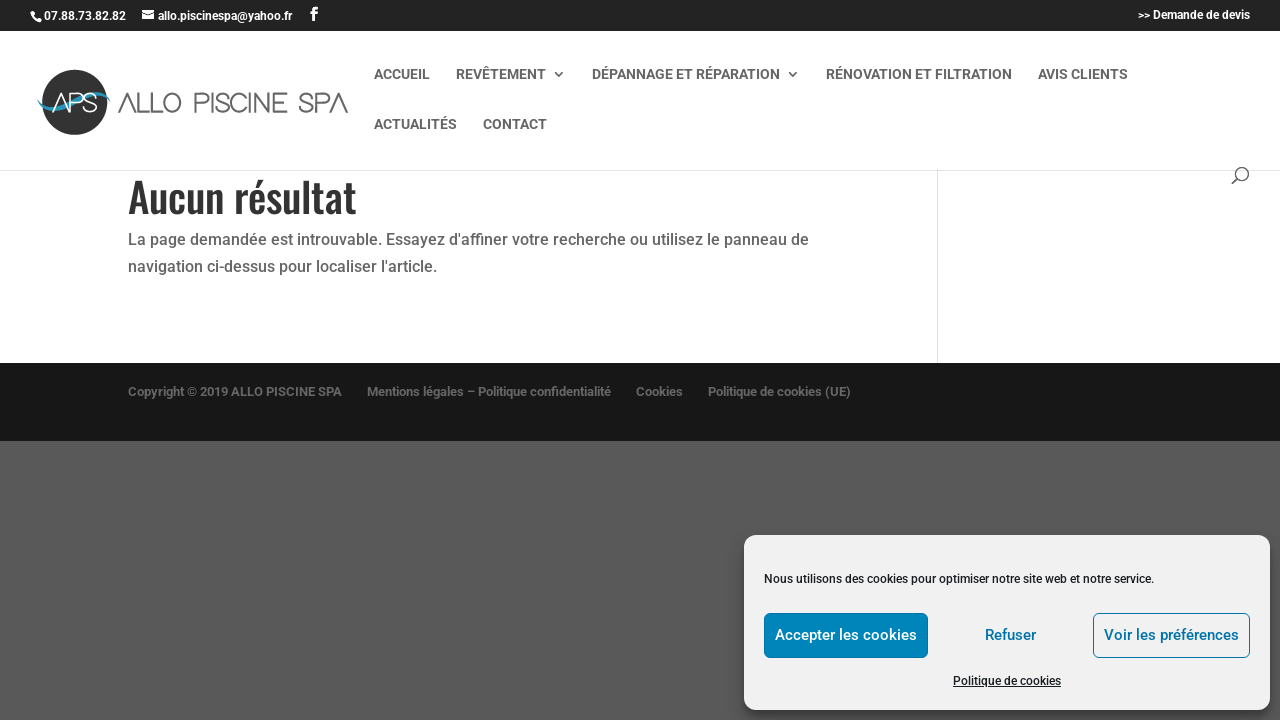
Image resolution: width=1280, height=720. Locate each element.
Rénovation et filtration (919, 74)
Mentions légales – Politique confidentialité (489, 391)
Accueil (402, 74)
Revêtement (501, 74)
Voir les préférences (1171, 635)
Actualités (415, 124)
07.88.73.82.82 (85, 16)
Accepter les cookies (846, 635)
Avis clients (1083, 74)
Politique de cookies (1007, 681)
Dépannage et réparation (686, 74)
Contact (515, 124)
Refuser (1010, 635)
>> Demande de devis (1194, 15)
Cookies (659, 391)
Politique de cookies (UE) (779, 391)
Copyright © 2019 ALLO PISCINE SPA (235, 391)
